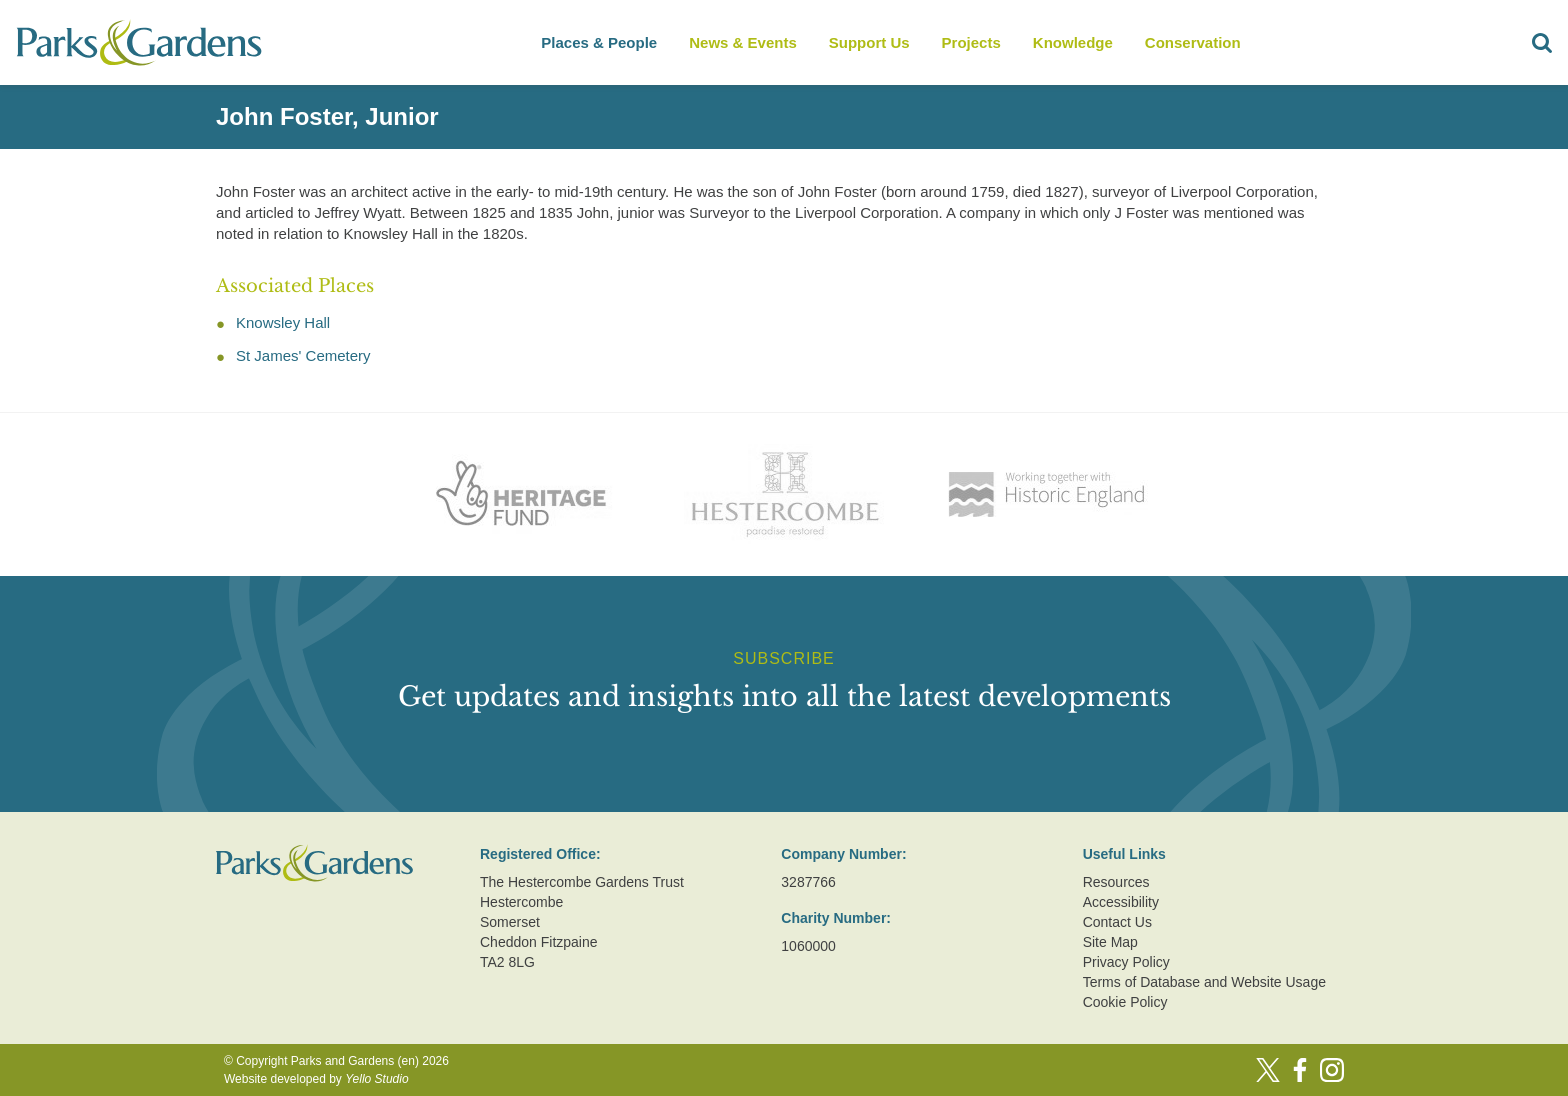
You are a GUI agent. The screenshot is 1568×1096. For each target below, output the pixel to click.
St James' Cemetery (303, 355)
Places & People (599, 42)
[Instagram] (1332, 1070)
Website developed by (316, 1079)
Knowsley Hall (283, 322)
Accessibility (1121, 902)
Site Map (1110, 942)
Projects (971, 42)
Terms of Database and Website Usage (1204, 982)
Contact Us (1117, 922)
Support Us (869, 42)
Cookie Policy (1125, 1002)
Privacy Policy (1126, 962)
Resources (1116, 882)
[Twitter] (1268, 1070)
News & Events (743, 42)
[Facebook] (1300, 1070)
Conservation (1193, 42)
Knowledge (1073, 42)
